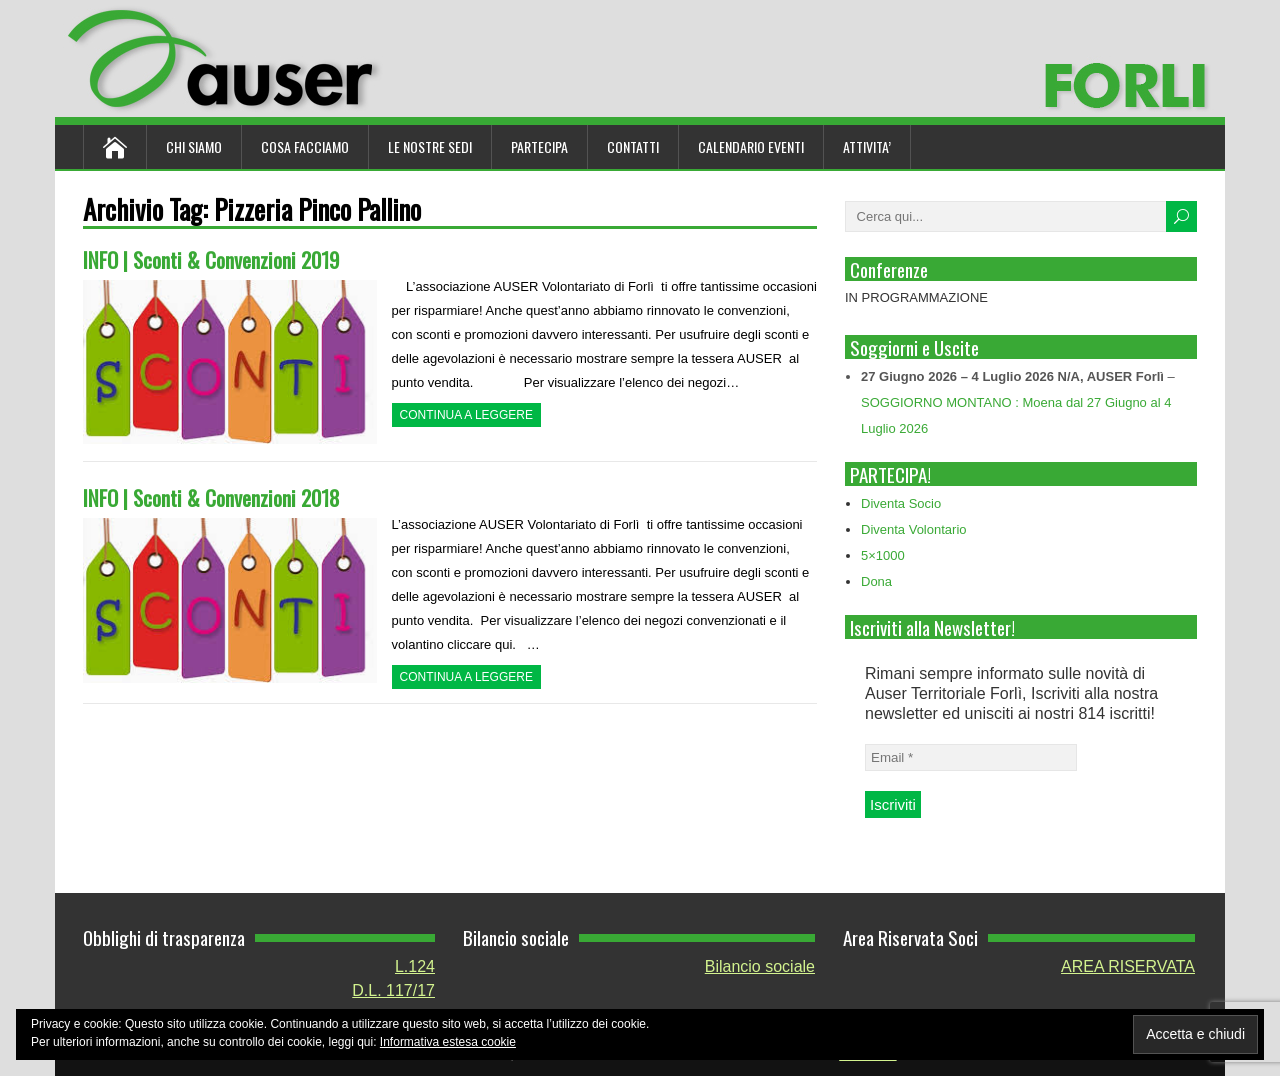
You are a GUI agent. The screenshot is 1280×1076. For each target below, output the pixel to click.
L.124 (415, 966)
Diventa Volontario (914, 529)
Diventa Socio (901, 503)
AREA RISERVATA (1128, 966)
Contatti (633, 146)
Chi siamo (194, 146)
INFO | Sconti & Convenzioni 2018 (211, 497)
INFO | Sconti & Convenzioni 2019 (211, 259)
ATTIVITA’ (867, 146)
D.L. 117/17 (393, 990)
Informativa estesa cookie (448, 1042)
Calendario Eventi (751, 146)
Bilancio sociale (760, 966)
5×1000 (883, 555)
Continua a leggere (466, 415)
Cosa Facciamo (305, 146)
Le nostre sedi (430, 146)
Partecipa (539, 146)
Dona (876, 581)
